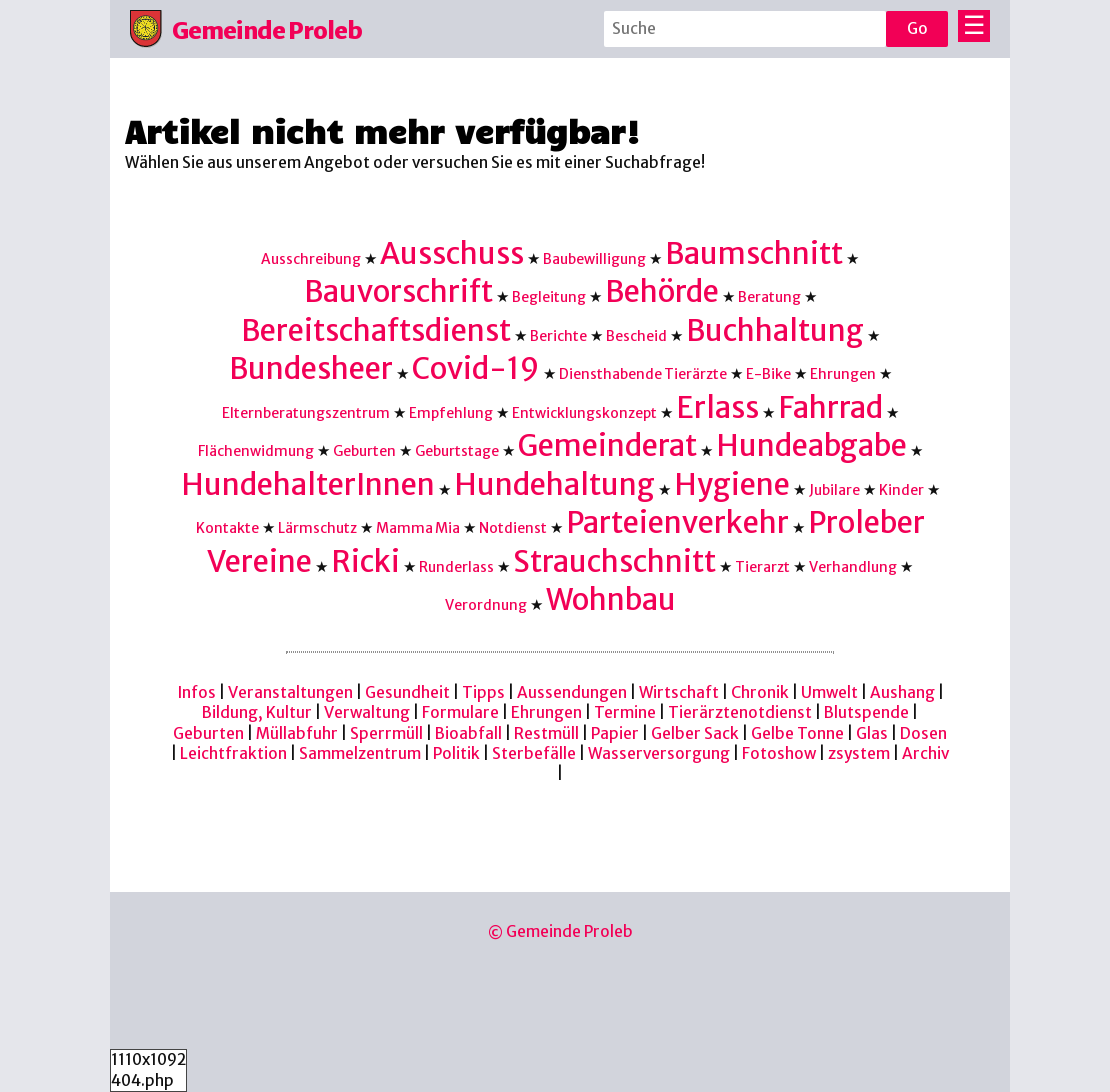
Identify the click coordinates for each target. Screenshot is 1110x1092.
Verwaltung (367, 712)
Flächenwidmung (256, 451)
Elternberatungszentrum (306, 413)
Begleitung (549, 297)
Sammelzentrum (360, 753)
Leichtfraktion (233, 753)
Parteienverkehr (677, 522)
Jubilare (834, 490)
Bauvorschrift (398, 291)
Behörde (662, 291)
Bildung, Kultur (257, 712)
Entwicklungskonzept (584, 413)
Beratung (769, 297)
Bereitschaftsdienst (376, 330)
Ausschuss (452, 253)
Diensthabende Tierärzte (643, 374)
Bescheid (636, 336)
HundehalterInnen (308, 484)
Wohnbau (611, 599)
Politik (456, 753)
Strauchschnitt (614, 561)
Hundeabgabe (811, 445)
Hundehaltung (554, 484)
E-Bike (768, 374)
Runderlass (456, 567)
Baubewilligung (594, 259)
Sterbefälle (534, 753)
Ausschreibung (311, 259)
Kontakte (227, 528)
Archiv (925, 753)
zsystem (859, 753)
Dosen (923, 733)
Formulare (460, 712)
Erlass (717, 407)
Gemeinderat (607, 445)
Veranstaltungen (290, 692)
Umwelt (829, 692)
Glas (872, 733)
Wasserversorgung (659, 753)
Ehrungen (843, 374)
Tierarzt (762, 567)
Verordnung (486, 605)
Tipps (483, 692)
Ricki (365, 561)
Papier (615, 733)
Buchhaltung (775, 330)
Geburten (364, 451)
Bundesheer (311, 368)
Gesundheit (407, 692)
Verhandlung (853, 567)
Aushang (902, 692)
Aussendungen (572, 692)
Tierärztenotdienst (740, 712)
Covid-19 (476, 368)
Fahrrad (830, 407)
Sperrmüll (386, 733)
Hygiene (732, 484)
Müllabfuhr (297, 733)
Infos (196, 692)
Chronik (760, 692)
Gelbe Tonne (797, 733)
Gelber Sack (695, 733)
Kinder (901, 490)
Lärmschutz (317, 528)
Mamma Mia (418, 528)
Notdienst (513, 528)
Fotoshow (779, 753)
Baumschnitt (754, 253)
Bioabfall (468, 733)
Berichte (558, 336)
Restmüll (546, 733)
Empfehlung (451, 413)
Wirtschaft (679, 692)
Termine (625, 712)
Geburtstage (457, 451)
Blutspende (866, 712)
